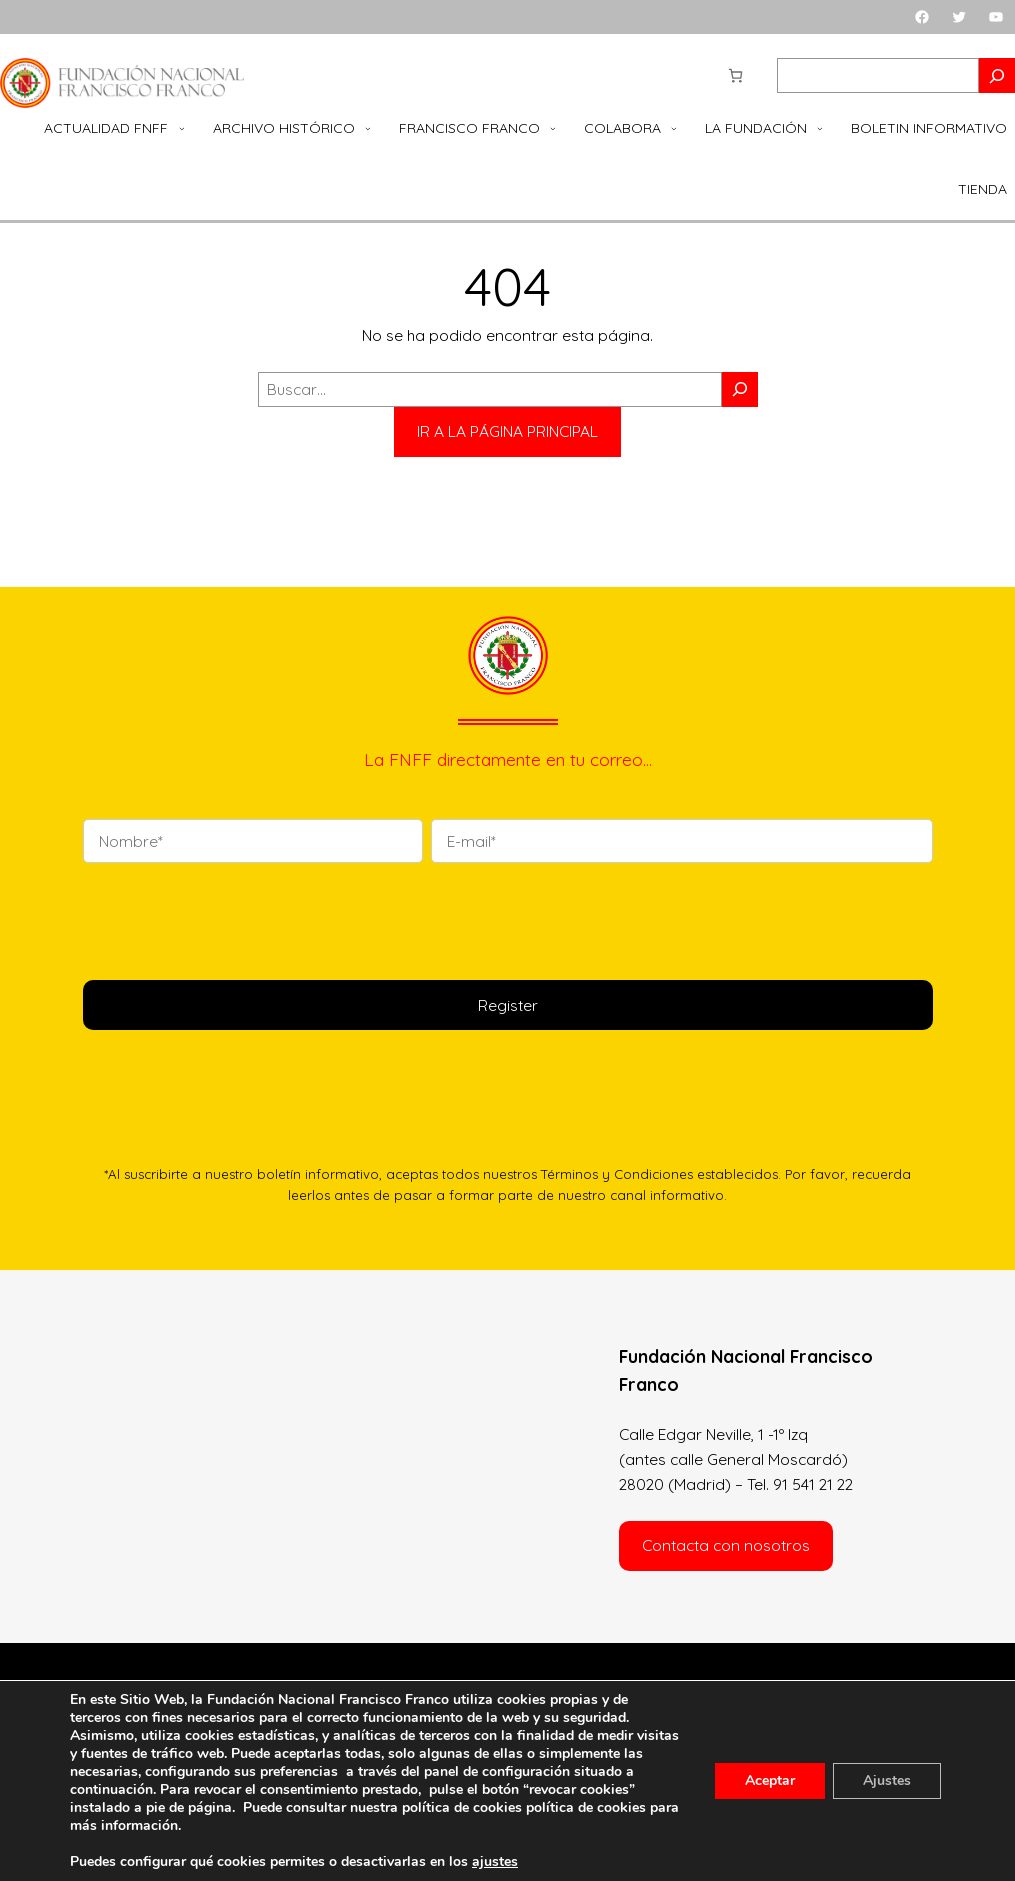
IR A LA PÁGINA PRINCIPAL (507, 431)
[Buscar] (740, 389)
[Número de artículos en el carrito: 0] (735, 75)
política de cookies (586, 1807)
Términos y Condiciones (617, 1174)
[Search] (997, 75)
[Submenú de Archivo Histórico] (368, 128)
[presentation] (235, 918)
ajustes (495, 1862)
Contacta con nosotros (726, 1545)
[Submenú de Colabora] (674, 128)
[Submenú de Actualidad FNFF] (182, 128)
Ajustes (887, 1780)
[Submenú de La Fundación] (820, 128)
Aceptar (770, 1780)
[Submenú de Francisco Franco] (553, 128)
